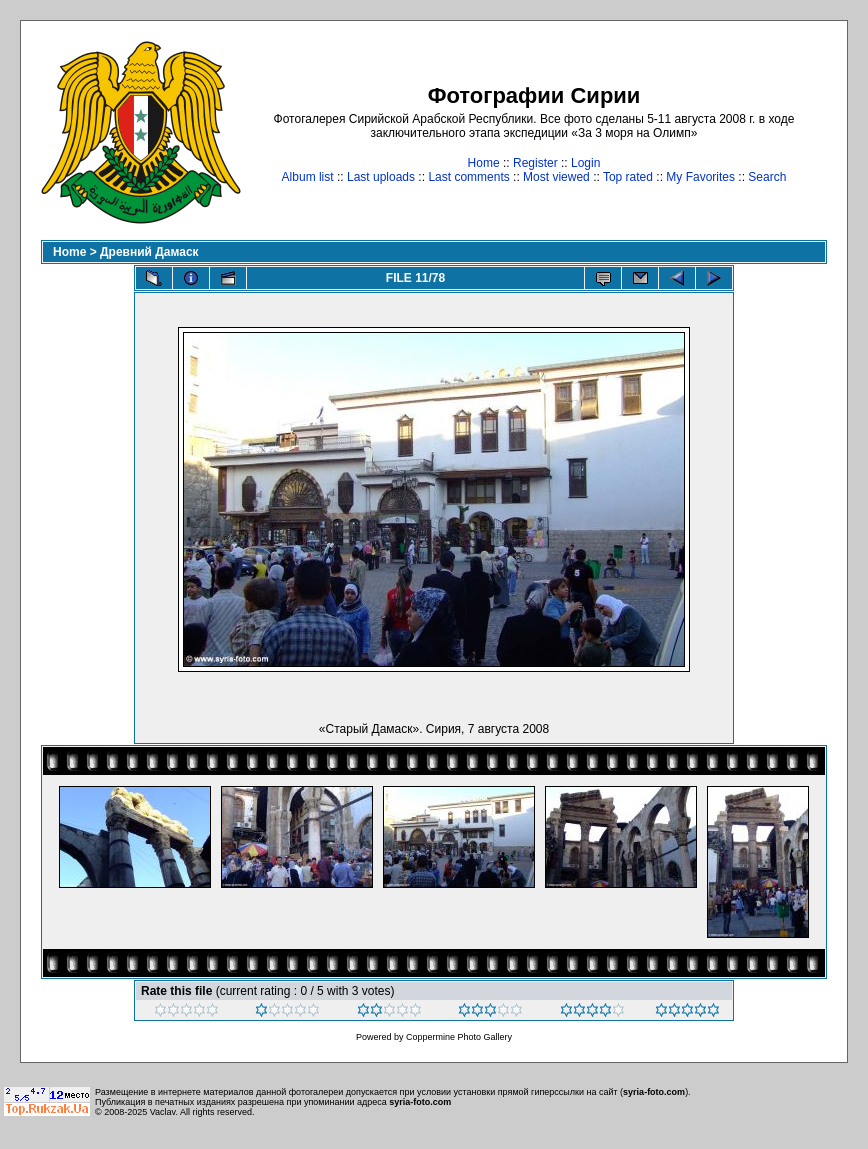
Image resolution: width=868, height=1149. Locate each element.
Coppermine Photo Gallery (459, 1037)
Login (585, 163)
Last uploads (381, 177)
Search (767, 177)
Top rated (628, 177)
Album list (308, 177)
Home (484, 163)
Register (535, 163)
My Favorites (700, 177)
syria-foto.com (654, 1092)
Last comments (468, 177)
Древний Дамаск (149, 252)
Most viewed (556, 177)
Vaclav (163, 1112)
